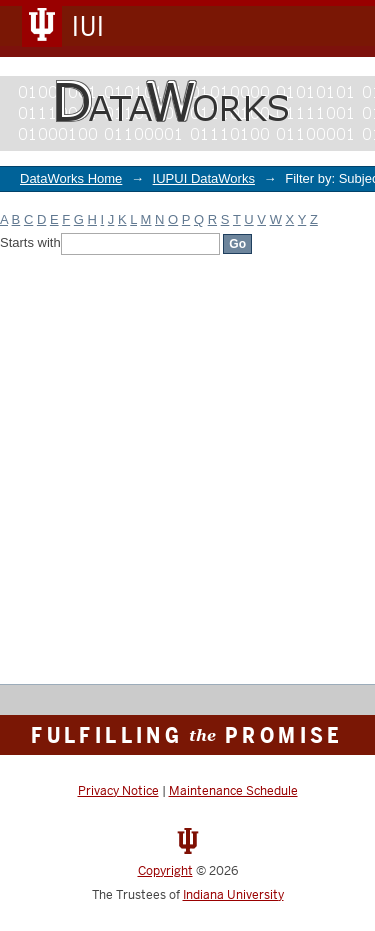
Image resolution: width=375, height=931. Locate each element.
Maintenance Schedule (233, 791)
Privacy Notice (118, 791)
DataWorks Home (71, 178)
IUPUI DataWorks (204, 178)
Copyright (165, 871)
